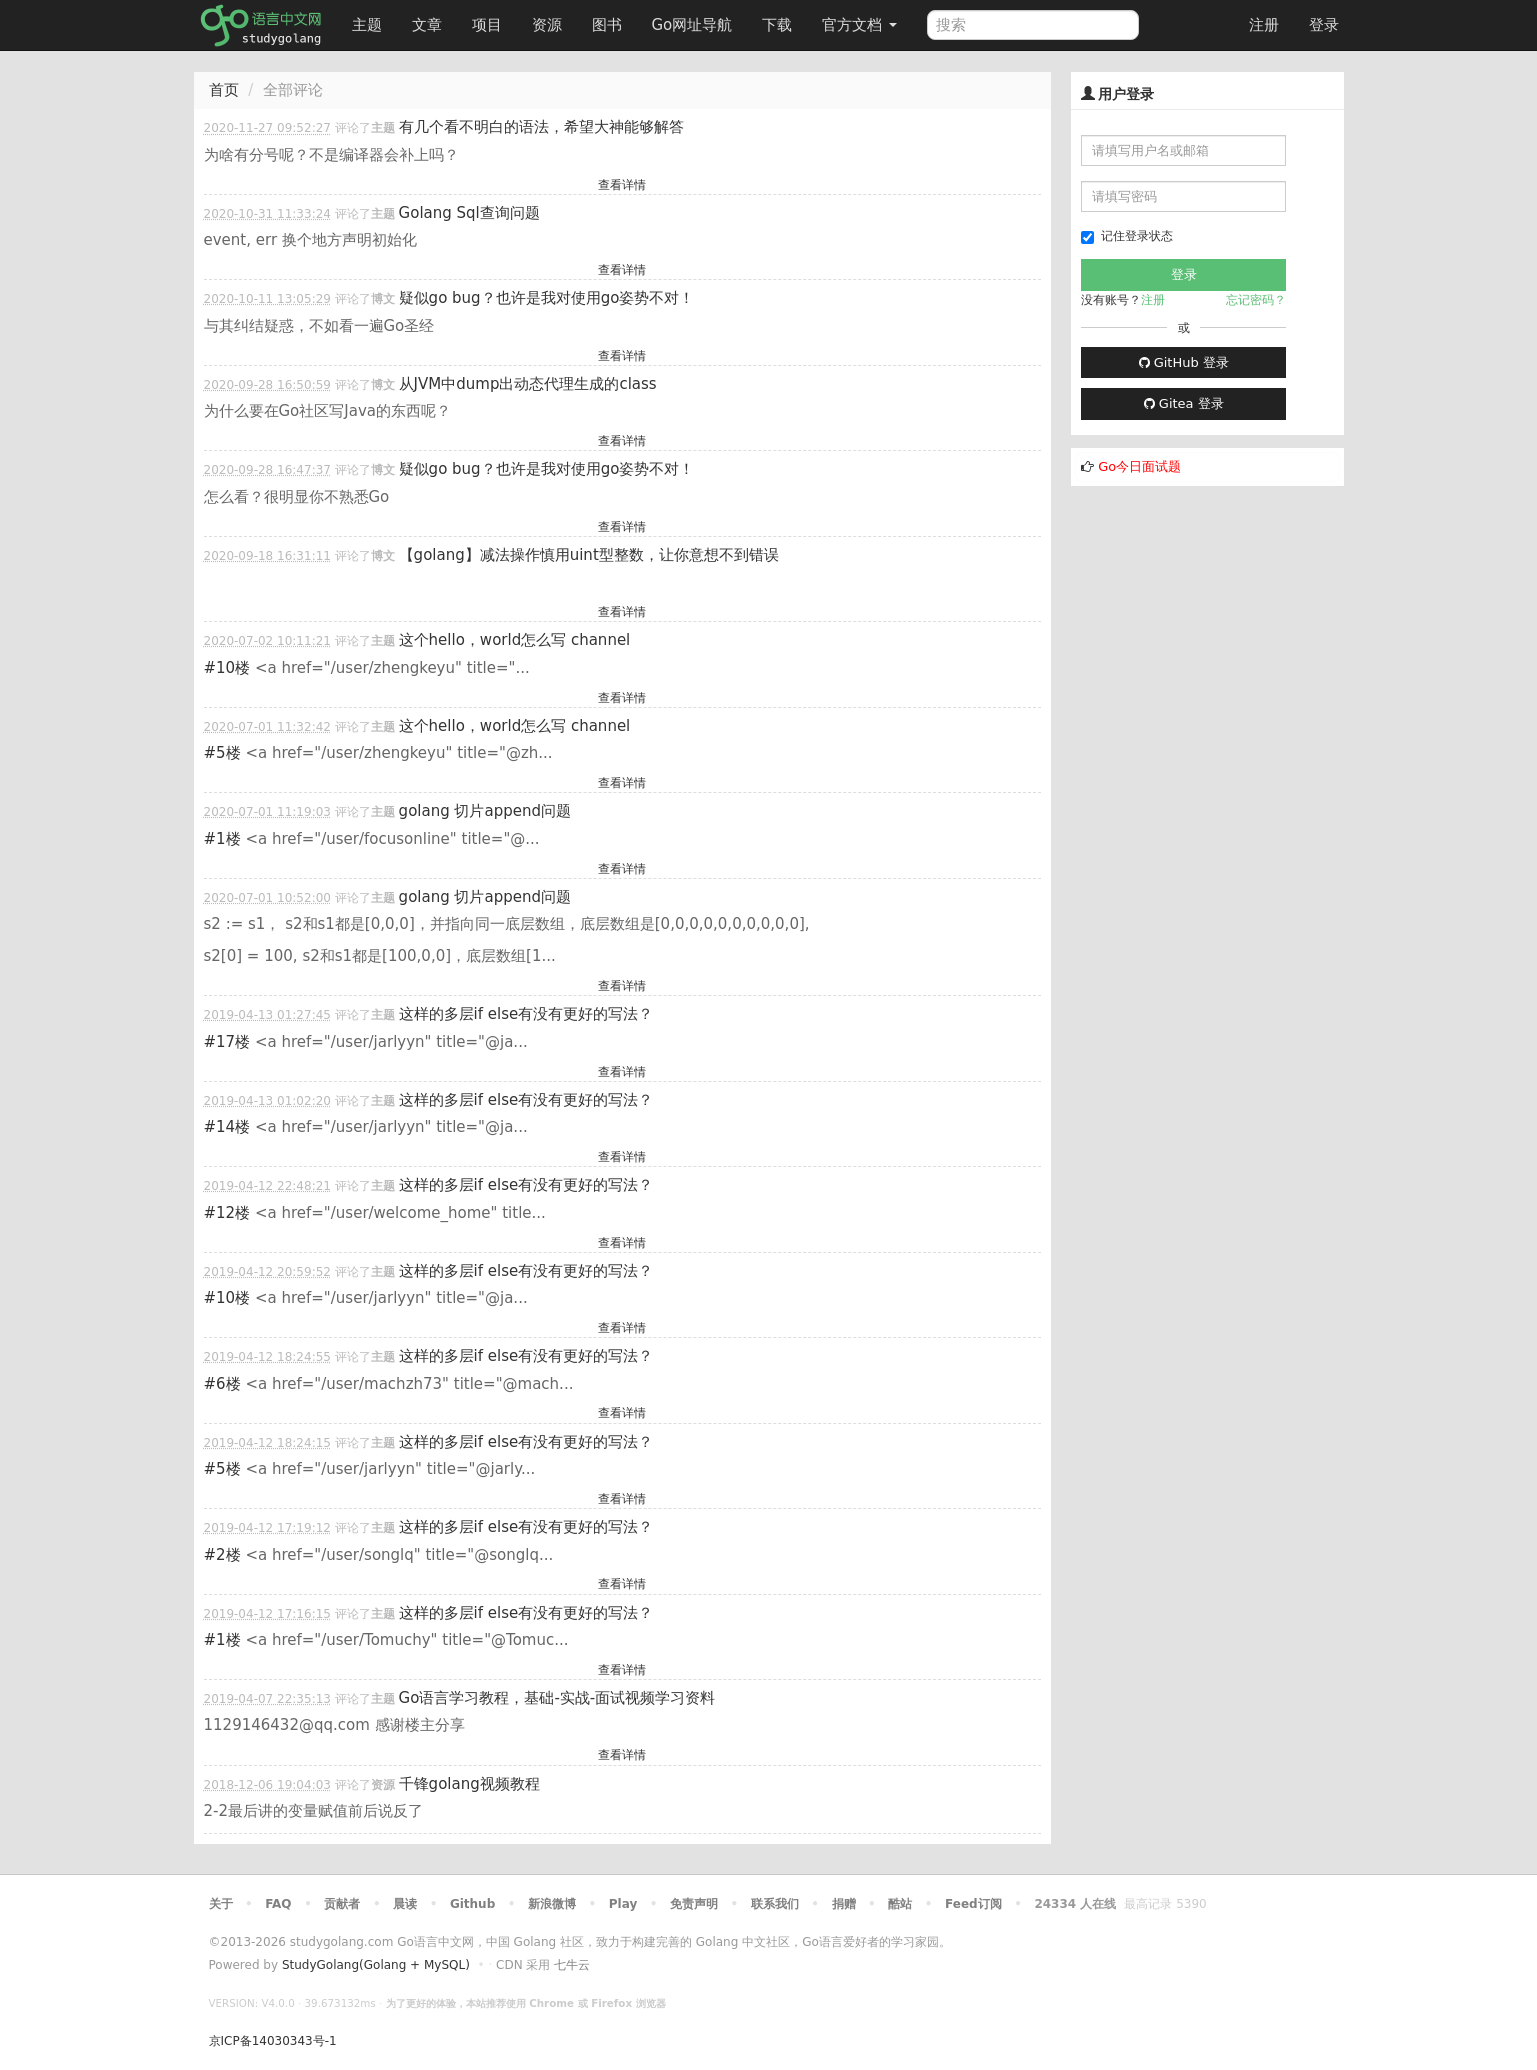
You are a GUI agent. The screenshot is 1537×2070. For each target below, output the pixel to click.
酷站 (900, 1904)
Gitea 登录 (1184, 403)
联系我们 (775, 1904)
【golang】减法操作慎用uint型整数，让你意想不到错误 (589, 555)
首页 (224, 90)
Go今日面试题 (1139, 466)
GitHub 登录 (1184, 362)
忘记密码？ (1256, 300)
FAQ (278, 1904)
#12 (227, 1213)
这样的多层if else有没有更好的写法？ (526, 1014)
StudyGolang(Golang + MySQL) (376, 1965)
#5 (222, 753)
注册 (1264, 25)
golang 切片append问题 (485, 811)
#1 (222, 839)
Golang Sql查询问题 (469, 213)
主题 (367, 25)
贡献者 (342, 1904)
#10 (227, 668)
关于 (221, 1904)
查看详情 (622, 185)
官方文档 (859, 25)
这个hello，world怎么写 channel (515, 640)
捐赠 (844, 1904)
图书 (607, 25)
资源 (547, 25)
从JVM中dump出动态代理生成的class (528, 384)
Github (472, 1904)
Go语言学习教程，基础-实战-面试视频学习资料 (557, 1698)
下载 (777, 25)
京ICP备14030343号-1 (273, 2041)
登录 (1324, 25)
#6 (222, 1384)
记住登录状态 (1127, 236)
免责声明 (694, 1904)
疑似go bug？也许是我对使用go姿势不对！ (547, 298)
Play (623, 1904)
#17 (227, 1042)
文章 (427, 25)
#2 (222, 1555)
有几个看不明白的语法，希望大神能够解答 (541, 127)
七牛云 (572, 1965)
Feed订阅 (973, 1904)
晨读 (405, 1904)
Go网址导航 (695, 19)
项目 (487, 25)
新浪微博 (552, 1904)
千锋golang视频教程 (469, 1784)
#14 (227, 1127)
